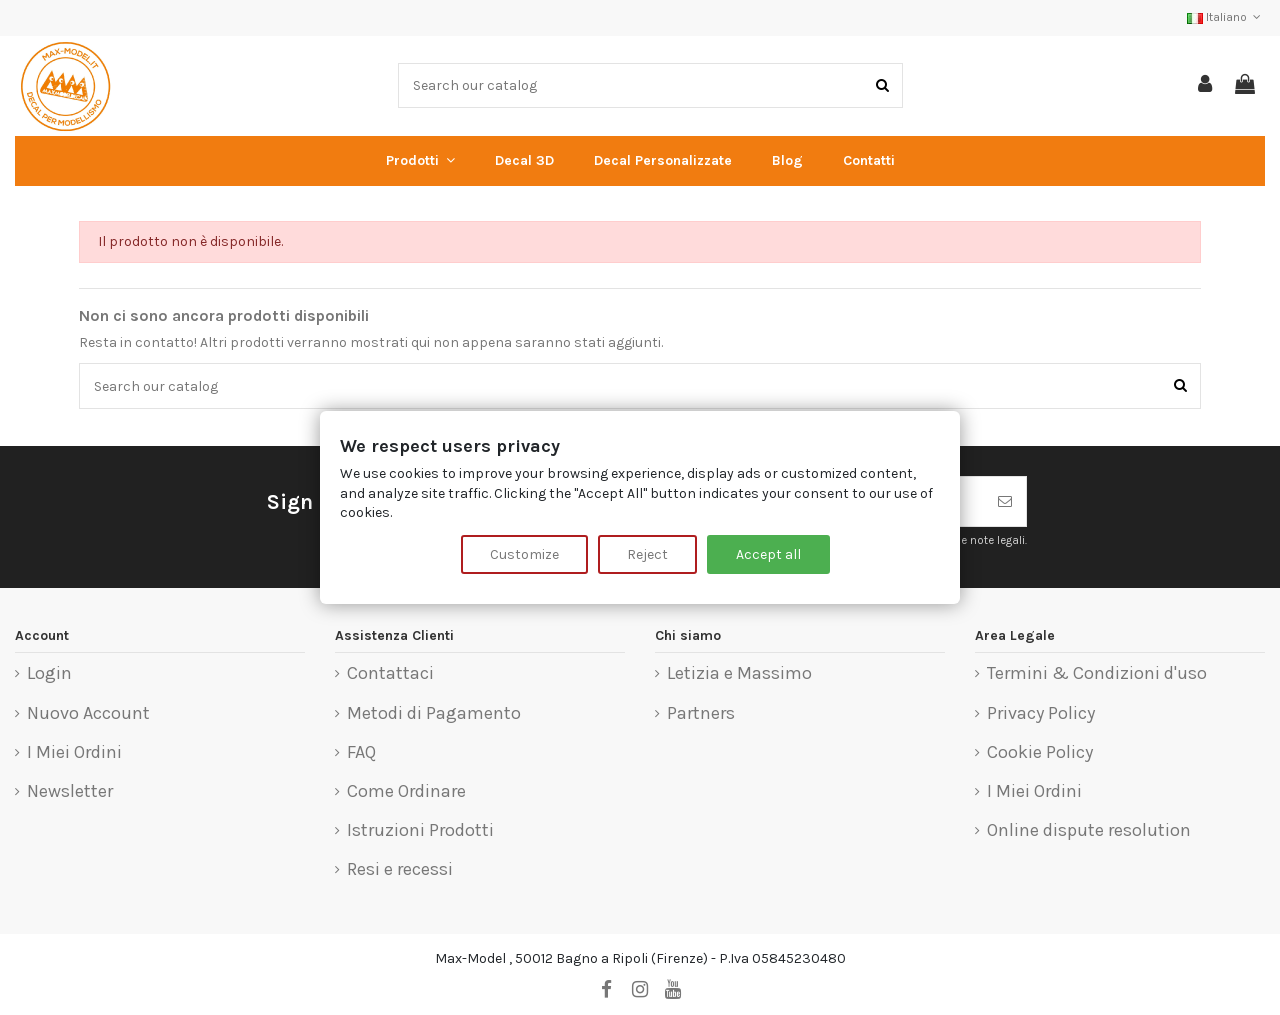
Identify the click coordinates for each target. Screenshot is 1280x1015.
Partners (701, 714)
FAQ (361, 753)
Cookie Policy (1040, 753)
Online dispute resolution (1089, 831)
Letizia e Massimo (739, 674)
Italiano (1226, 17)
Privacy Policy (1041, 714)
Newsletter (70, 792)
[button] (420, 161)
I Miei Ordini (74, 753)
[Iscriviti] (1005, 501)
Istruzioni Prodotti (420, 831)
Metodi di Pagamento (434, 714)
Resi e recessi (400, 870)
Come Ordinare (406, 792)
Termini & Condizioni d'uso (1097, 674)
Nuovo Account (88, 714)
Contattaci (390, 674)
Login (49, 674)
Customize (524, 554)
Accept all (768, 554)
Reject (647, 554)
